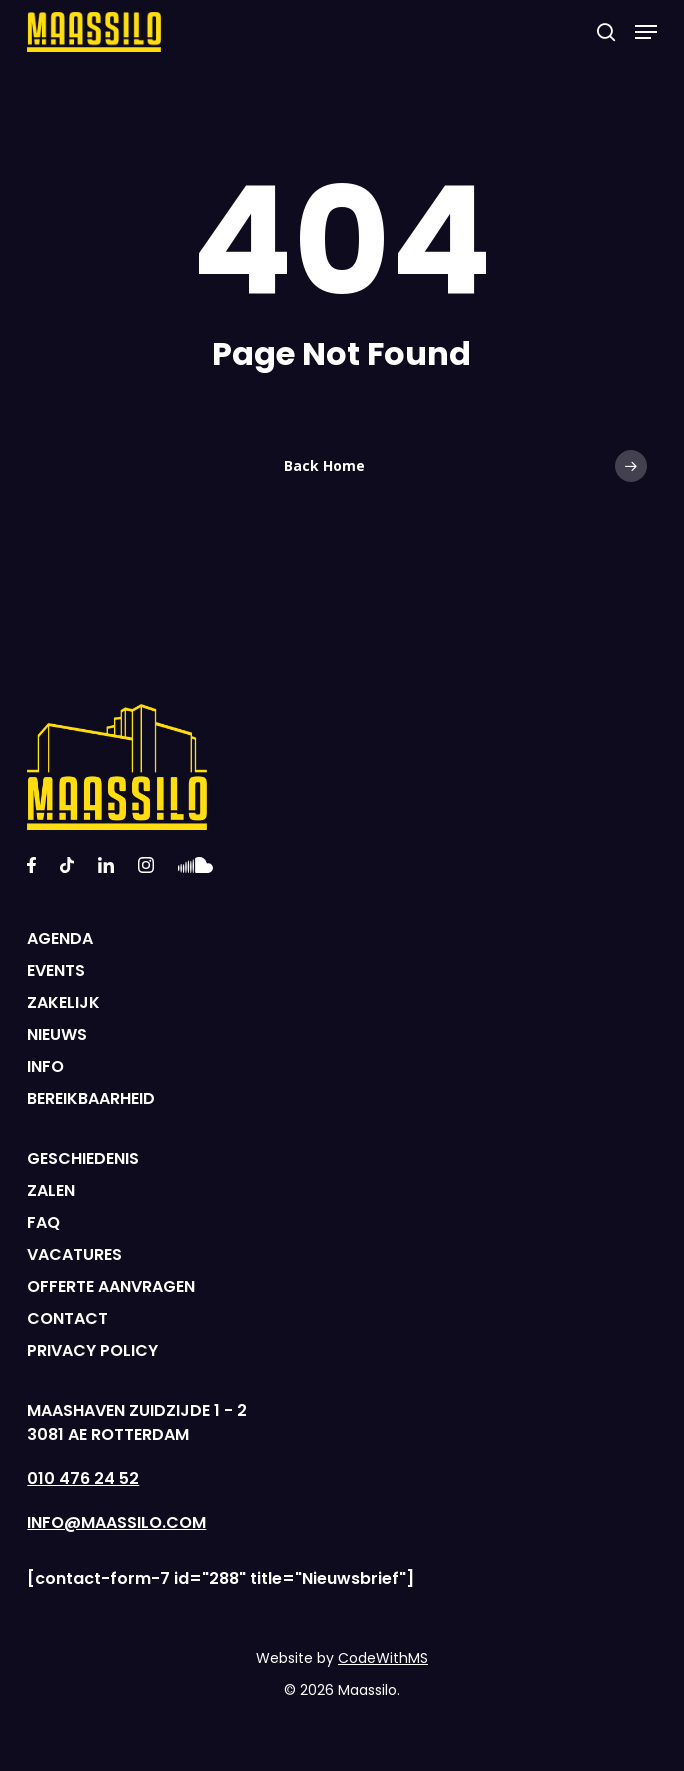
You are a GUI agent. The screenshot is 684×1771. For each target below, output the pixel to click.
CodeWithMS (383, 1658)
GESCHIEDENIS (83, 1158)
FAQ (43, 1222)
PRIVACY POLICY (92, 1350)
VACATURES (74, 1254)
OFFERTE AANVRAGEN (111, 1286)
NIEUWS (57, 1034)
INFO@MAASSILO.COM (116, 1522)
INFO (45, 1066)
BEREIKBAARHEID (91, 1098)
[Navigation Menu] (646, 32)
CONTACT (67, 1318)
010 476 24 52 (83, 1478)
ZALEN (51, 1190)
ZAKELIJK (63, 1002)
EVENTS (56, 970)
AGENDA (60, 938)
